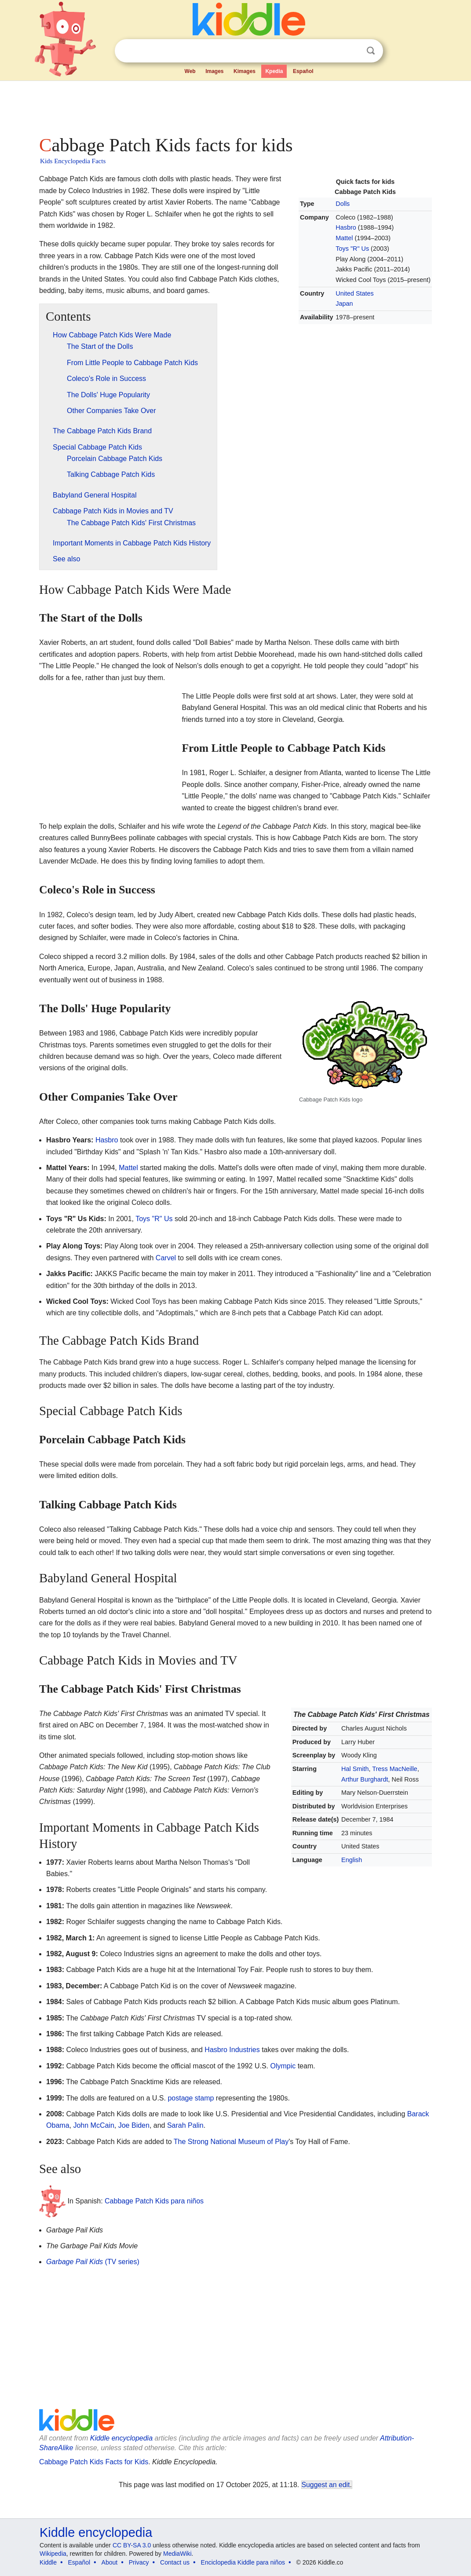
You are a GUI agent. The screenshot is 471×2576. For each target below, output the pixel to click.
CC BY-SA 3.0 (132, 2545)
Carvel (166, 1258)
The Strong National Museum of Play (231, 2141)
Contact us (175, 2562)
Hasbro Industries (231, 2049)
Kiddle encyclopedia (121, 2438)
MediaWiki (177, 2553)
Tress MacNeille (394, 1768)
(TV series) (92, 2261)
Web (190, 71)
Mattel (344, 238)
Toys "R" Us (352, 248)
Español (303, 71)
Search (370, 51)
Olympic (283, 2066)
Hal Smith (355, 1768)
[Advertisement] (235, 105)
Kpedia (274, 71)
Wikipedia (53, 2553)
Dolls (343, 203)
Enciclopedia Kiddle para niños (243, 2562)
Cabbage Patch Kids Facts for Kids (93, 2462)
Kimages (245, 71)
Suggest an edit (326, 2484)
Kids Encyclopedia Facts (73, 161)
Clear (352, 51)
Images (214, 71)
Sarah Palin (185, 2125)
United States (354, 293)
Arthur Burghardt (364, 1779)
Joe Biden (134, 2125)
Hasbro (346, 227)
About (110, 2562)
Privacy (139, 2562)
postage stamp (191, 2098)
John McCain (93, 2125)
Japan (344, 303)
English (351, 1859)
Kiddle (48, 2562)
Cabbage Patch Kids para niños (154, 2200)
